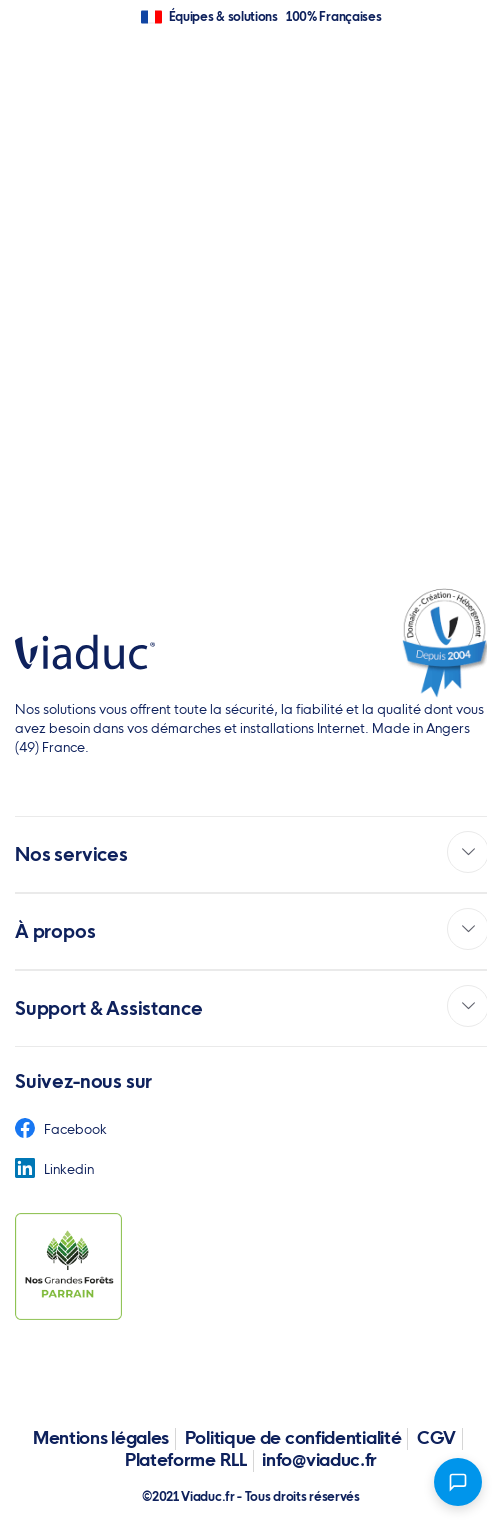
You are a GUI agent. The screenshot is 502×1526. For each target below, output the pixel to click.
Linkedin (54, 1169)
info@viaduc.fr (319, 1459)
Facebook (61, 1129)
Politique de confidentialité (293, 1437)
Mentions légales (101, 1437)
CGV (436, 1437)
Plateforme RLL (186, 1459)
